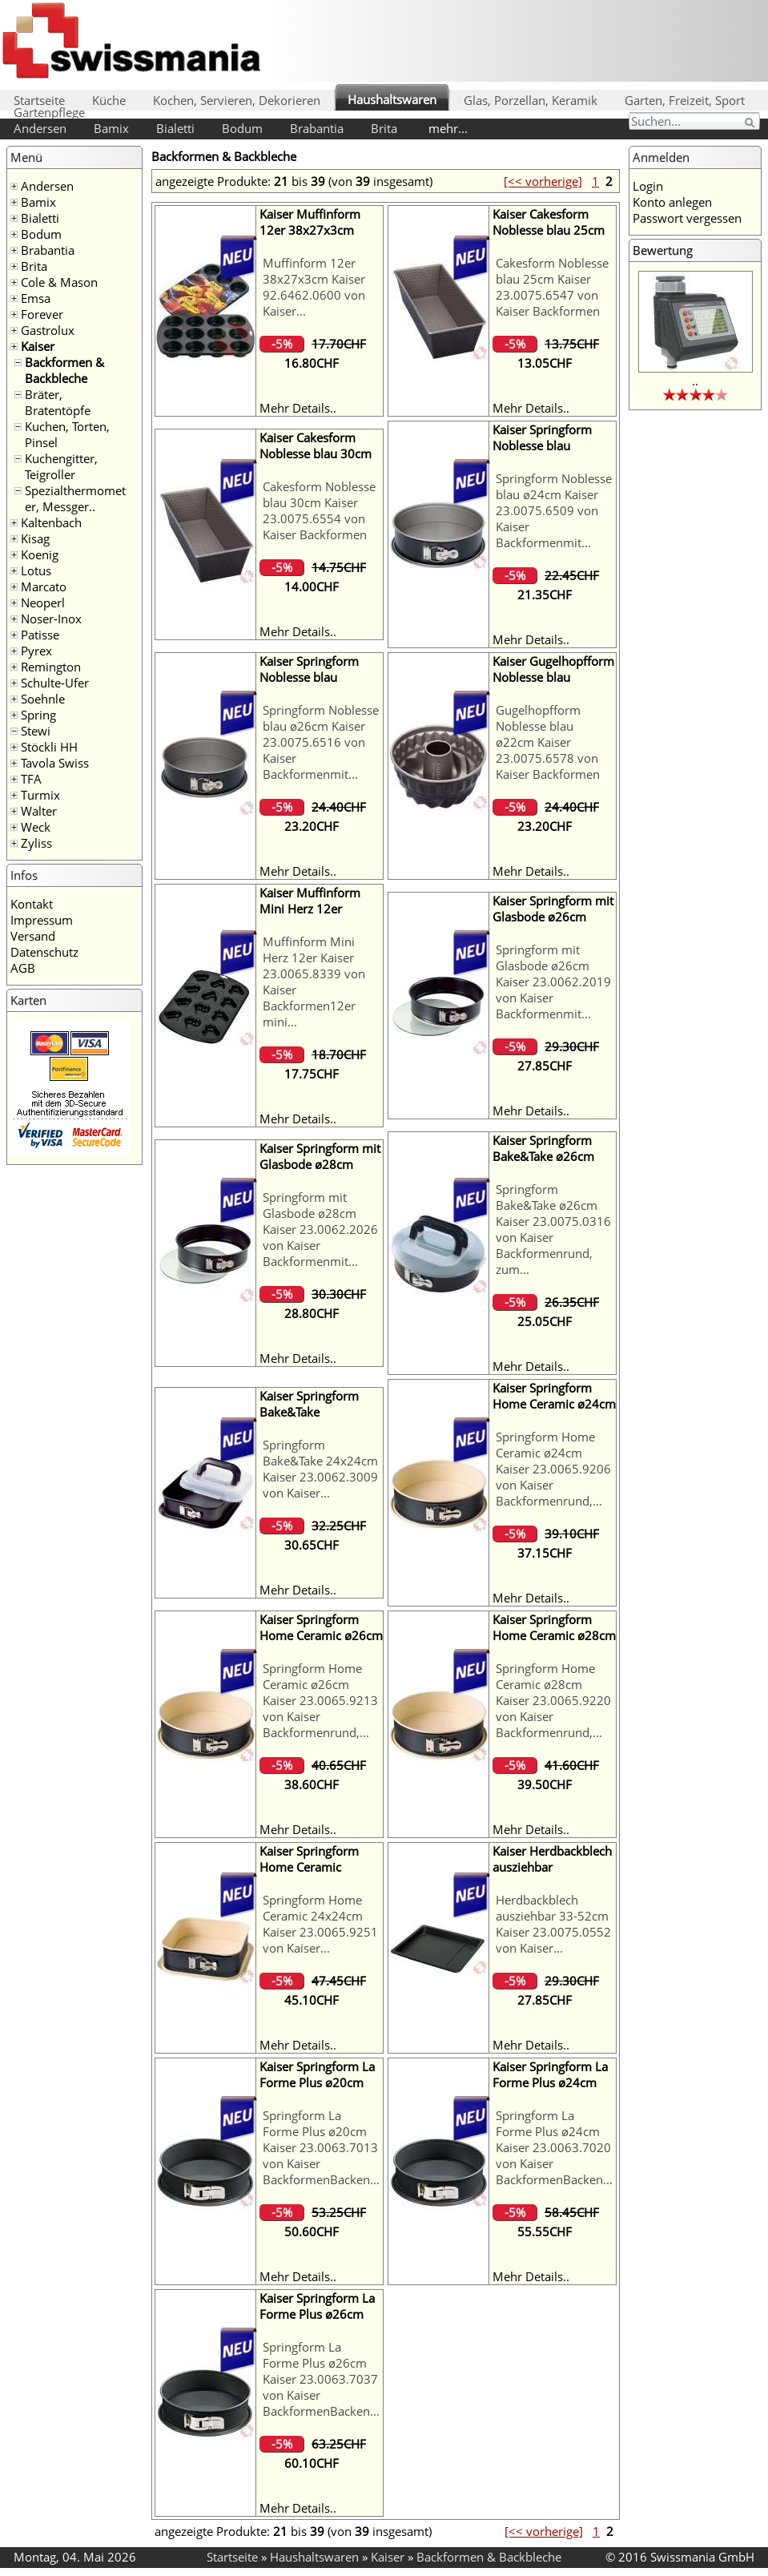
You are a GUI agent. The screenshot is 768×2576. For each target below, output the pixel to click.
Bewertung (663, 250)
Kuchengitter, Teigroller (61, 466)
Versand (32, 936)
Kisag (35, 538)
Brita (384, 128)
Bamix (111, 128)
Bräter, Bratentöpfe (57, 402)
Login (648, 186)
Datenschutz (44, 952)
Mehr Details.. (297, 408)
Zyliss (36, 843)
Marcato (43, 586)
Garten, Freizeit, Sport (685, 100)
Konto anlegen (672, 202)
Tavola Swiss (55, 763)
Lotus (36, 570)
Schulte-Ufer (55, 683)
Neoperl (43, 603)
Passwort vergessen (687, 218)
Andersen (40, 128)
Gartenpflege (49, 112)
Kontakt (31, 904)
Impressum (41, 920)
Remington (51, 667)
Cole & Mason (59, 282)
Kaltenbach (51, 522)
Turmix (40, 795)
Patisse (40, 635)
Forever (42, 314)
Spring (38, 715)
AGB (22, 968)
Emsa (35, 298)
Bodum (242, 128)
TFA (31, 779)
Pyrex (36, 651)
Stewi (35, 731)
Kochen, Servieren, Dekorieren (236, 100)
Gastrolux (47, 330)
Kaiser (37, 346)
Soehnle (43, 699)
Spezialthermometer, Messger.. (75, 498)
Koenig (39, 554)
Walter (39, 811)
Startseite (39, 100)
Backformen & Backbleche (64, 370)
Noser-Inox (51, 619)
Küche (109, 100)
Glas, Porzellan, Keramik (530, 100)
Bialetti (175, 128)
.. (695, 381)
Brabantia (317, 128)
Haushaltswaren (392, 99)
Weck (35, 827)
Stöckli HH (49, 747)
